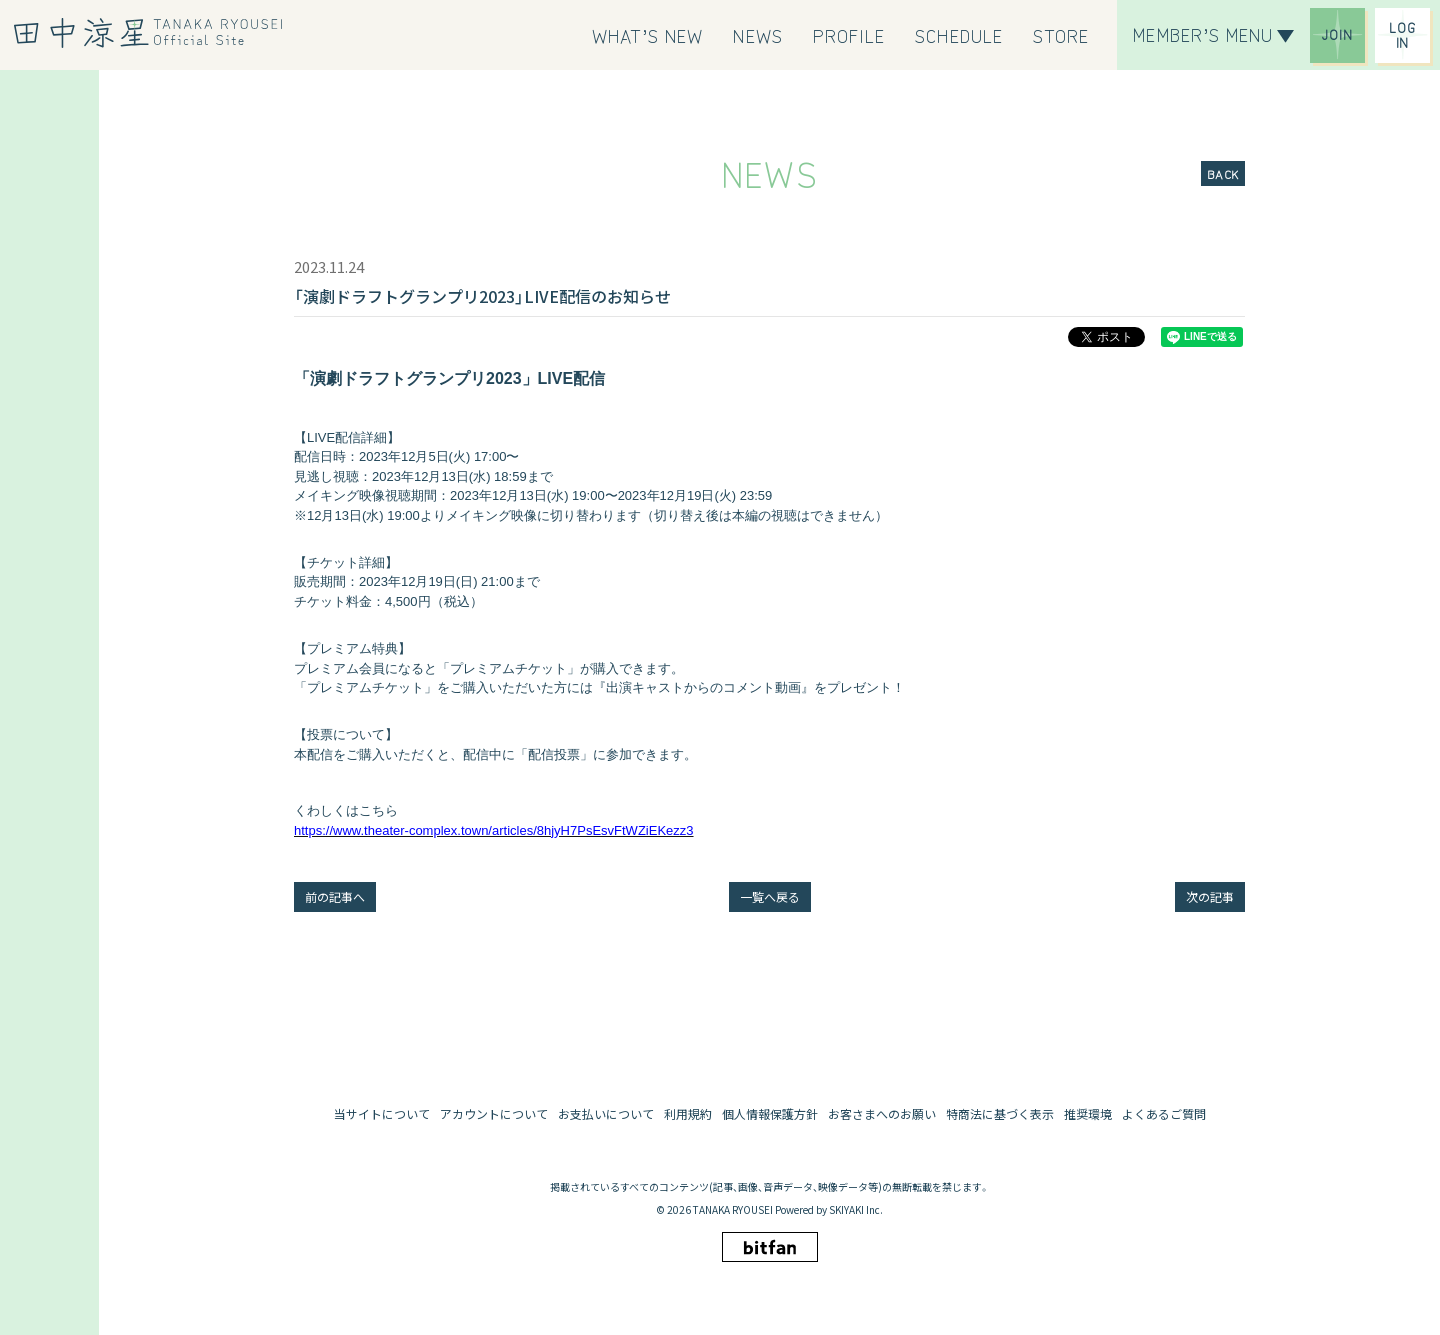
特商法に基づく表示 (1000, 1113)
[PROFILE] (849, 35)
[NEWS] (757, 35)
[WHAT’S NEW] (648, 35)
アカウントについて (494, 1113)
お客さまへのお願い (882, 1113)
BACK (1223, 173)
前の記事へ (335, 896)
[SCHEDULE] (959, 35)
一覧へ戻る (770, 896)
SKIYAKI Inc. (856, 1209)
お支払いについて (606, 1113)
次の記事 (1210, 896)
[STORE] (1061, 35)
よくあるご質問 (1164, 1113)
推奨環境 (1088, 1113)
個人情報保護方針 (770, 1113)
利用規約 (688, 1113)
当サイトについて (382, 1113)
